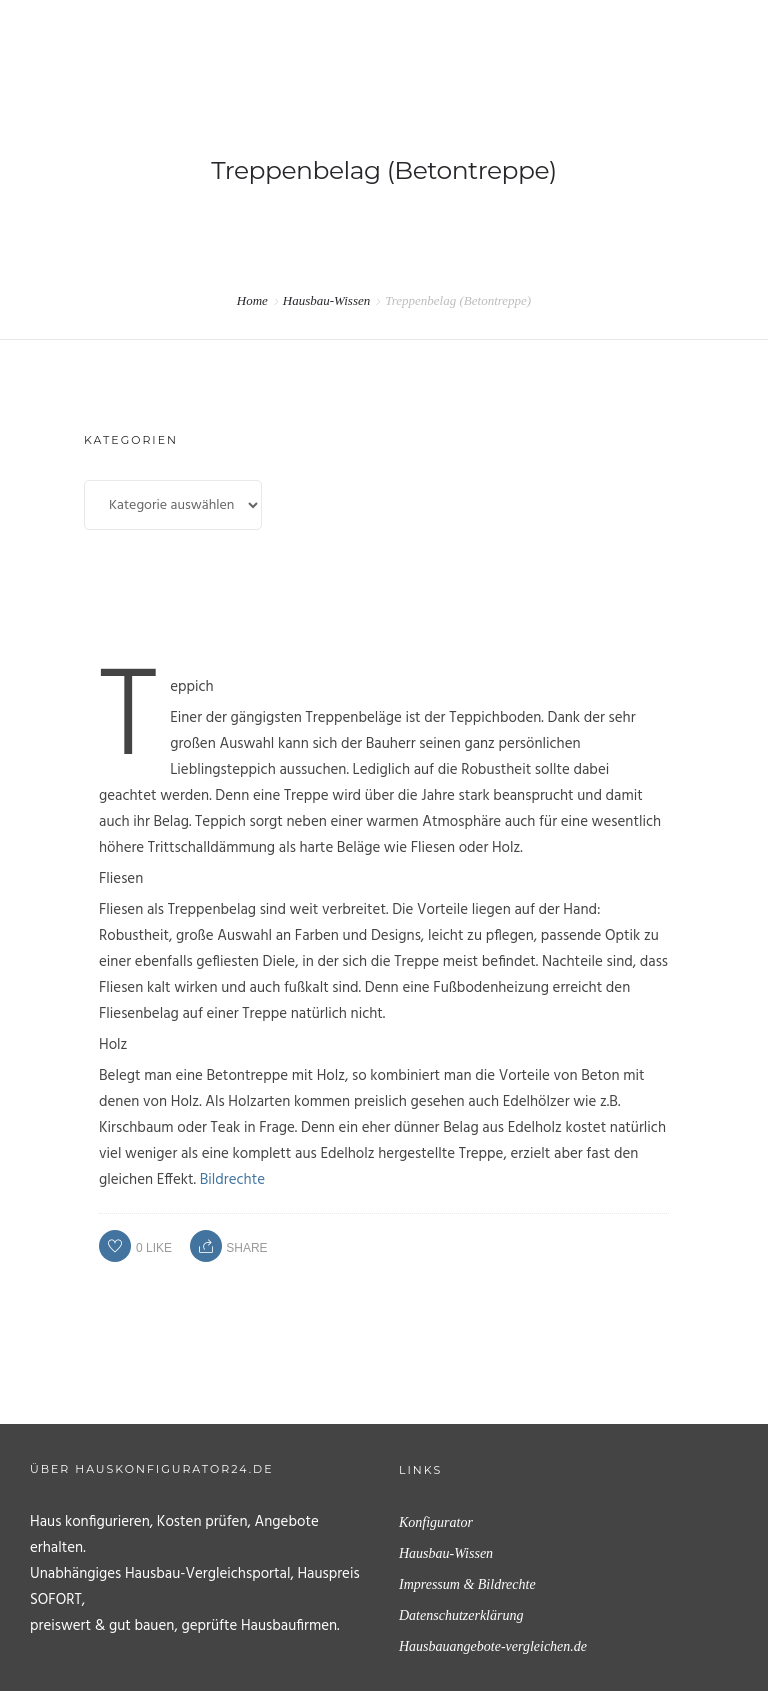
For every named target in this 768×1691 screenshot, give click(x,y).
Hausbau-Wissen (326, 300)
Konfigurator (436, 1522)
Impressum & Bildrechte (467, 1584)
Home (252, 300)
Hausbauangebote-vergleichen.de (493, 1646)
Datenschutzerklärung (461, 1615)
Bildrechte (232, 1180)
